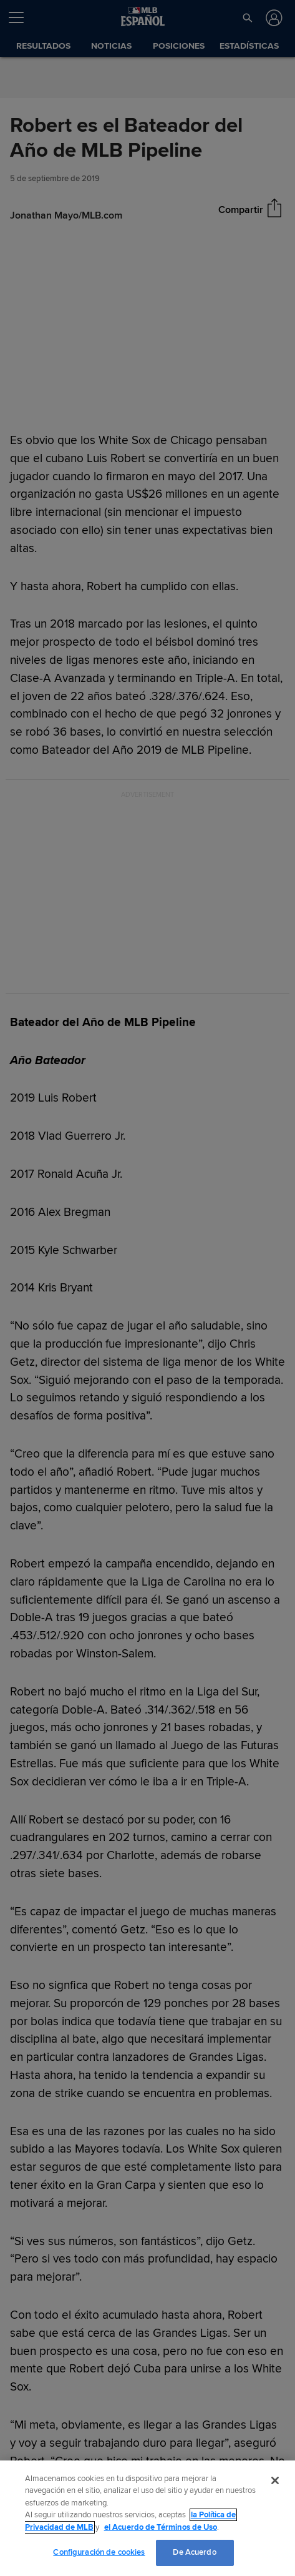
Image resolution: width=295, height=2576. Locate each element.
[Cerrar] (275, 2480)
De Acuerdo (194, 2552)
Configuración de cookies (99, 2552)
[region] (147, 2518)
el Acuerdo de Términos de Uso (160, 2527)
